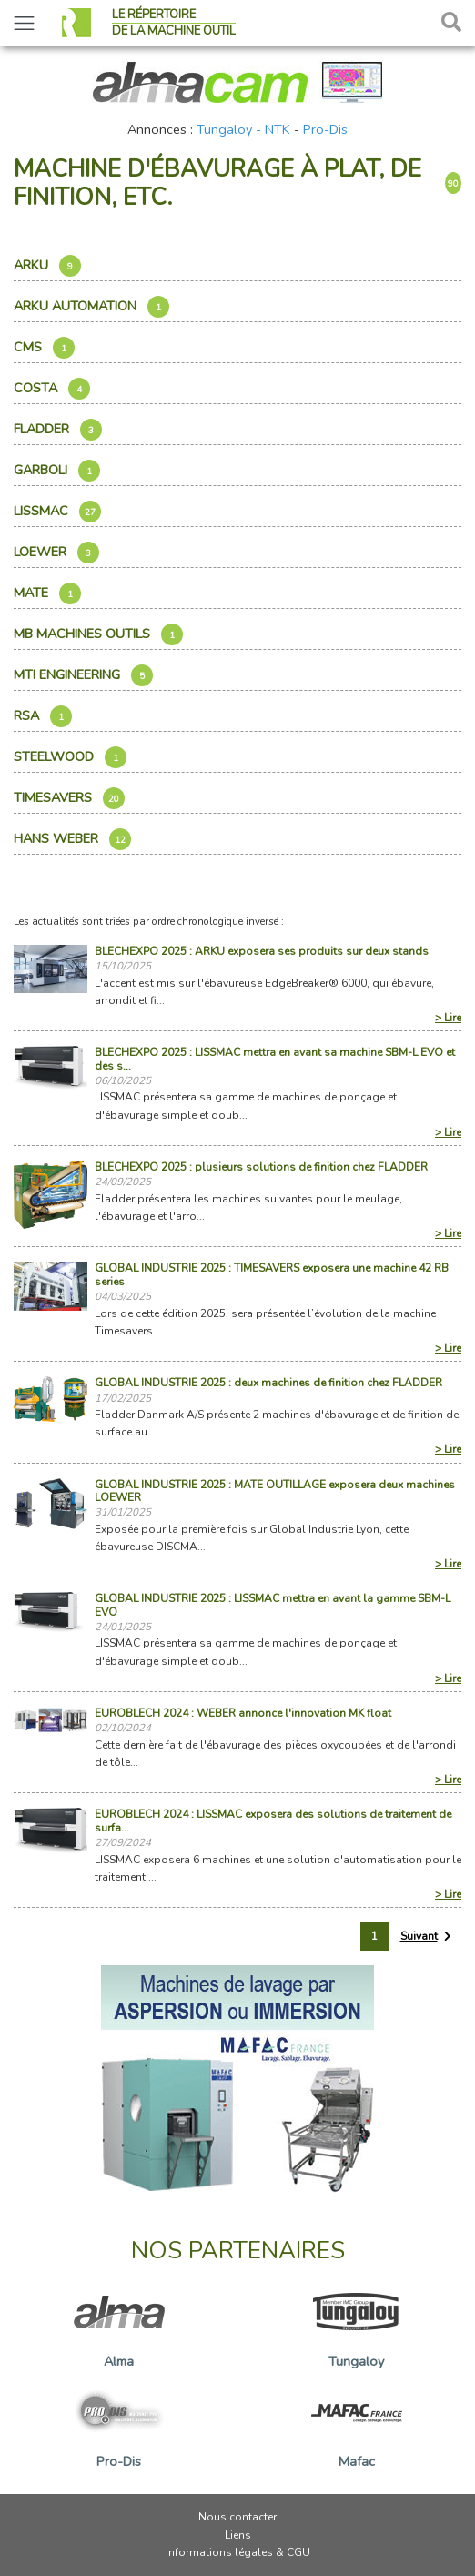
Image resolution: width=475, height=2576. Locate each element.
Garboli (57, 471)
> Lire (448, 1017)
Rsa (43, 716)
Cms (44, 348)
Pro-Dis (325, 129)
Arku (47, 266)
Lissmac (57, 511)
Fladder (58, 430)
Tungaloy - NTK (243, 129)
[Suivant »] (425, 1936)
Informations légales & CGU (238, 2552)
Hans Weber (72, 839)
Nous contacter (237, 2517)
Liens (238, 2535)
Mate (47, 593)
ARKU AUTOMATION (91, 307)
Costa (52, 389)
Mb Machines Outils (98, 634)
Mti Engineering (83, 675)
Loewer (56, 552)
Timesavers (69, 798)
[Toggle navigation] (24, 23)
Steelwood (70, 757)
